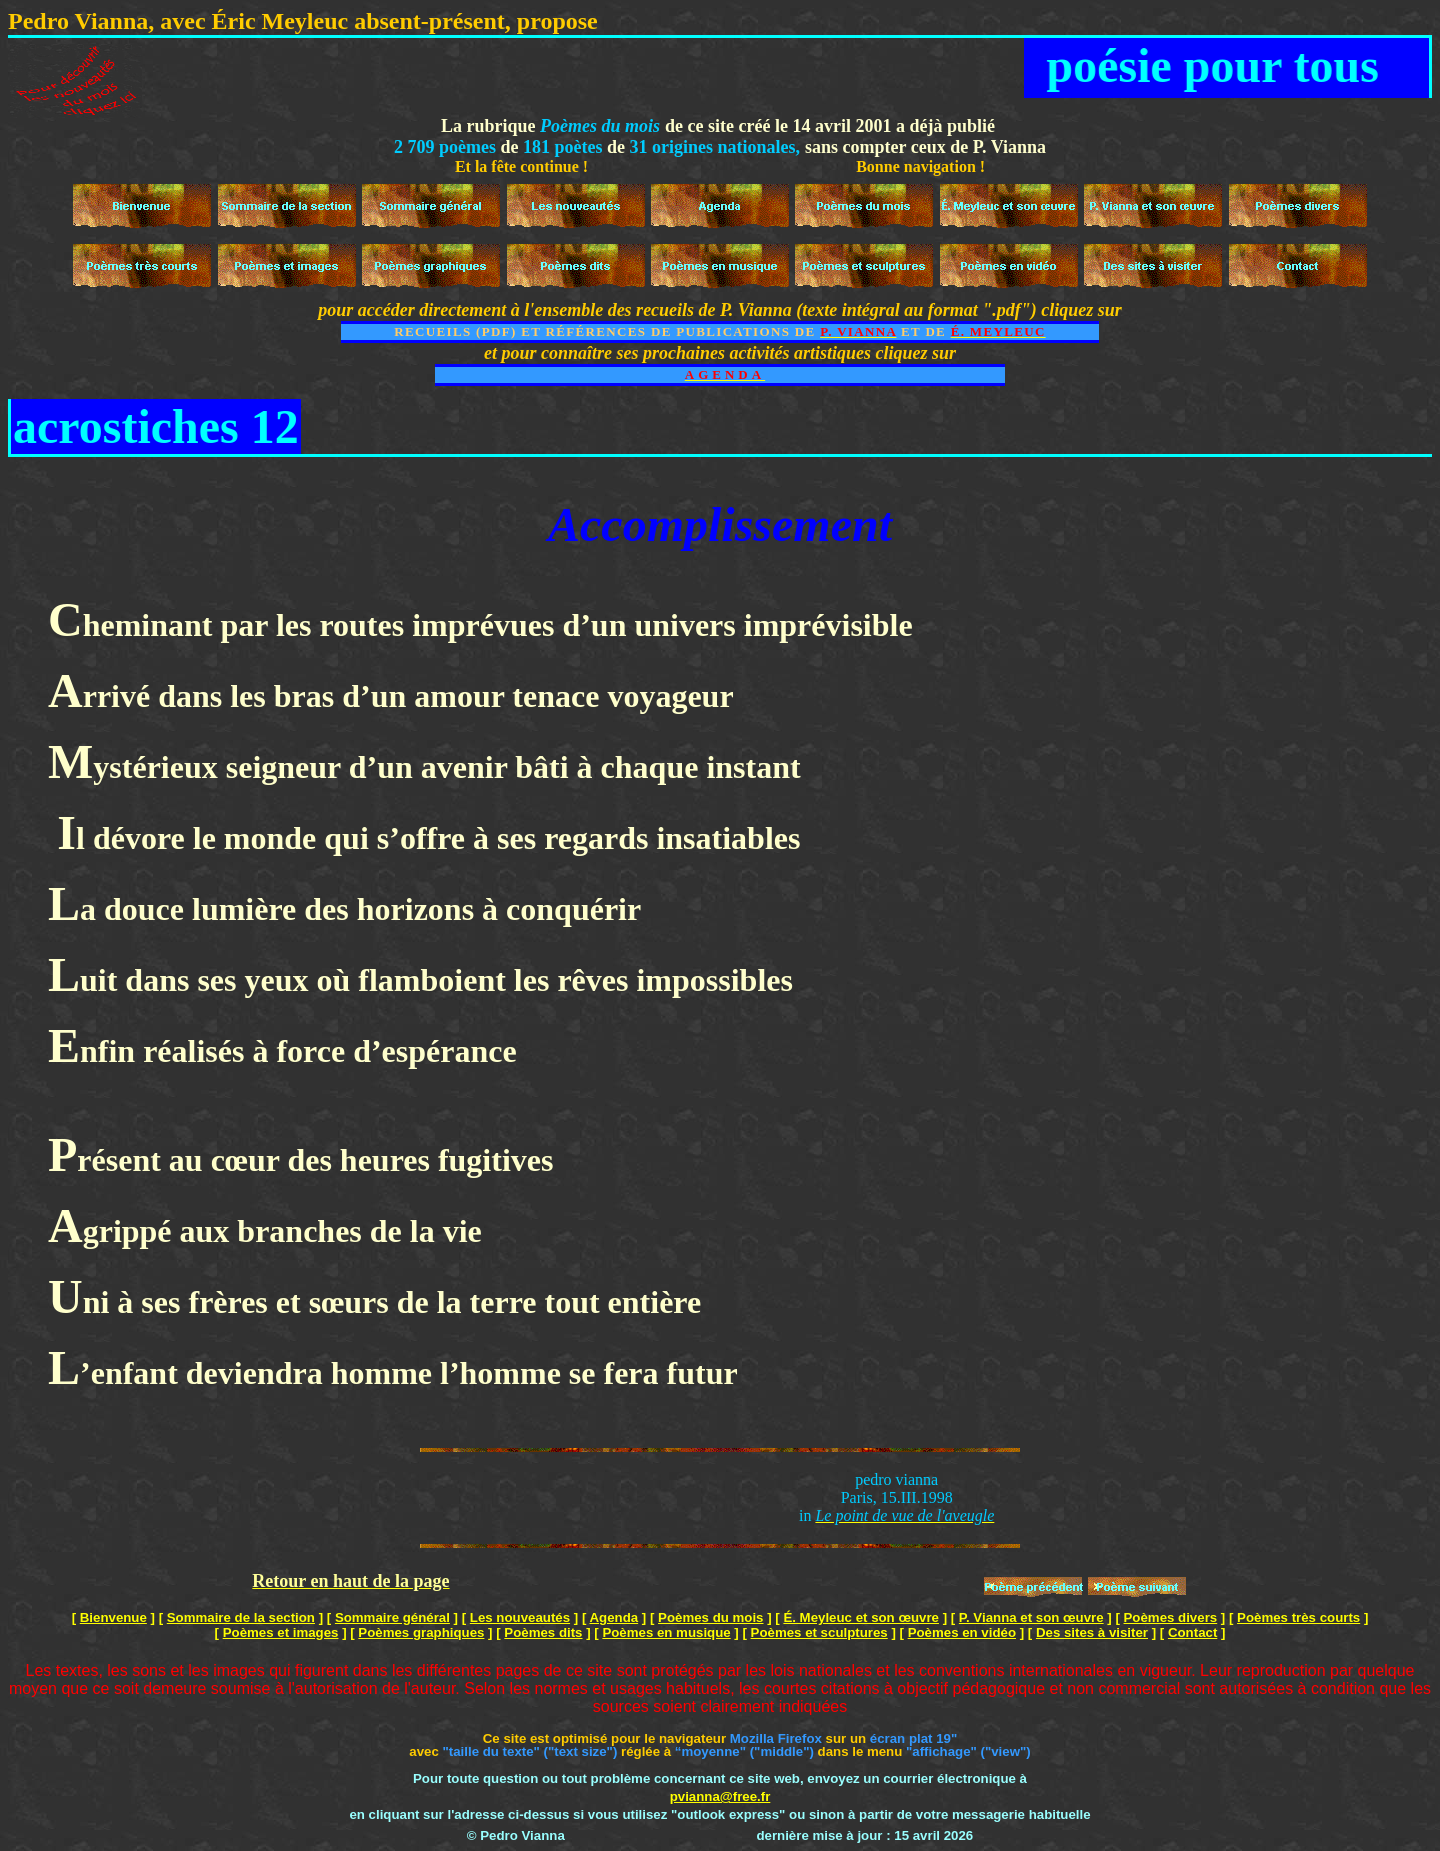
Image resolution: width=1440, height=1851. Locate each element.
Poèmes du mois (710, 1617)
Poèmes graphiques (421, 1632)
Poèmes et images (281, 1632)
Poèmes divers (1171, 1617)
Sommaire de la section (241, 1617)
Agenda (614, 1617)
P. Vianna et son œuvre (1031, 1617)
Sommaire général (392, 1617)
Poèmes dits (543, 1632)
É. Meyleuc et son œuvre (861, 1617)
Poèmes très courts (1298, 1617)
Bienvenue (113, 1617)
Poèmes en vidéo (962, 1632)
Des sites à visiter (1092, 1632)
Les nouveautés (520, 1617)
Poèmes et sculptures (819, 1632)
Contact (1192, 1632)
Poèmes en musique (666, 1632)
